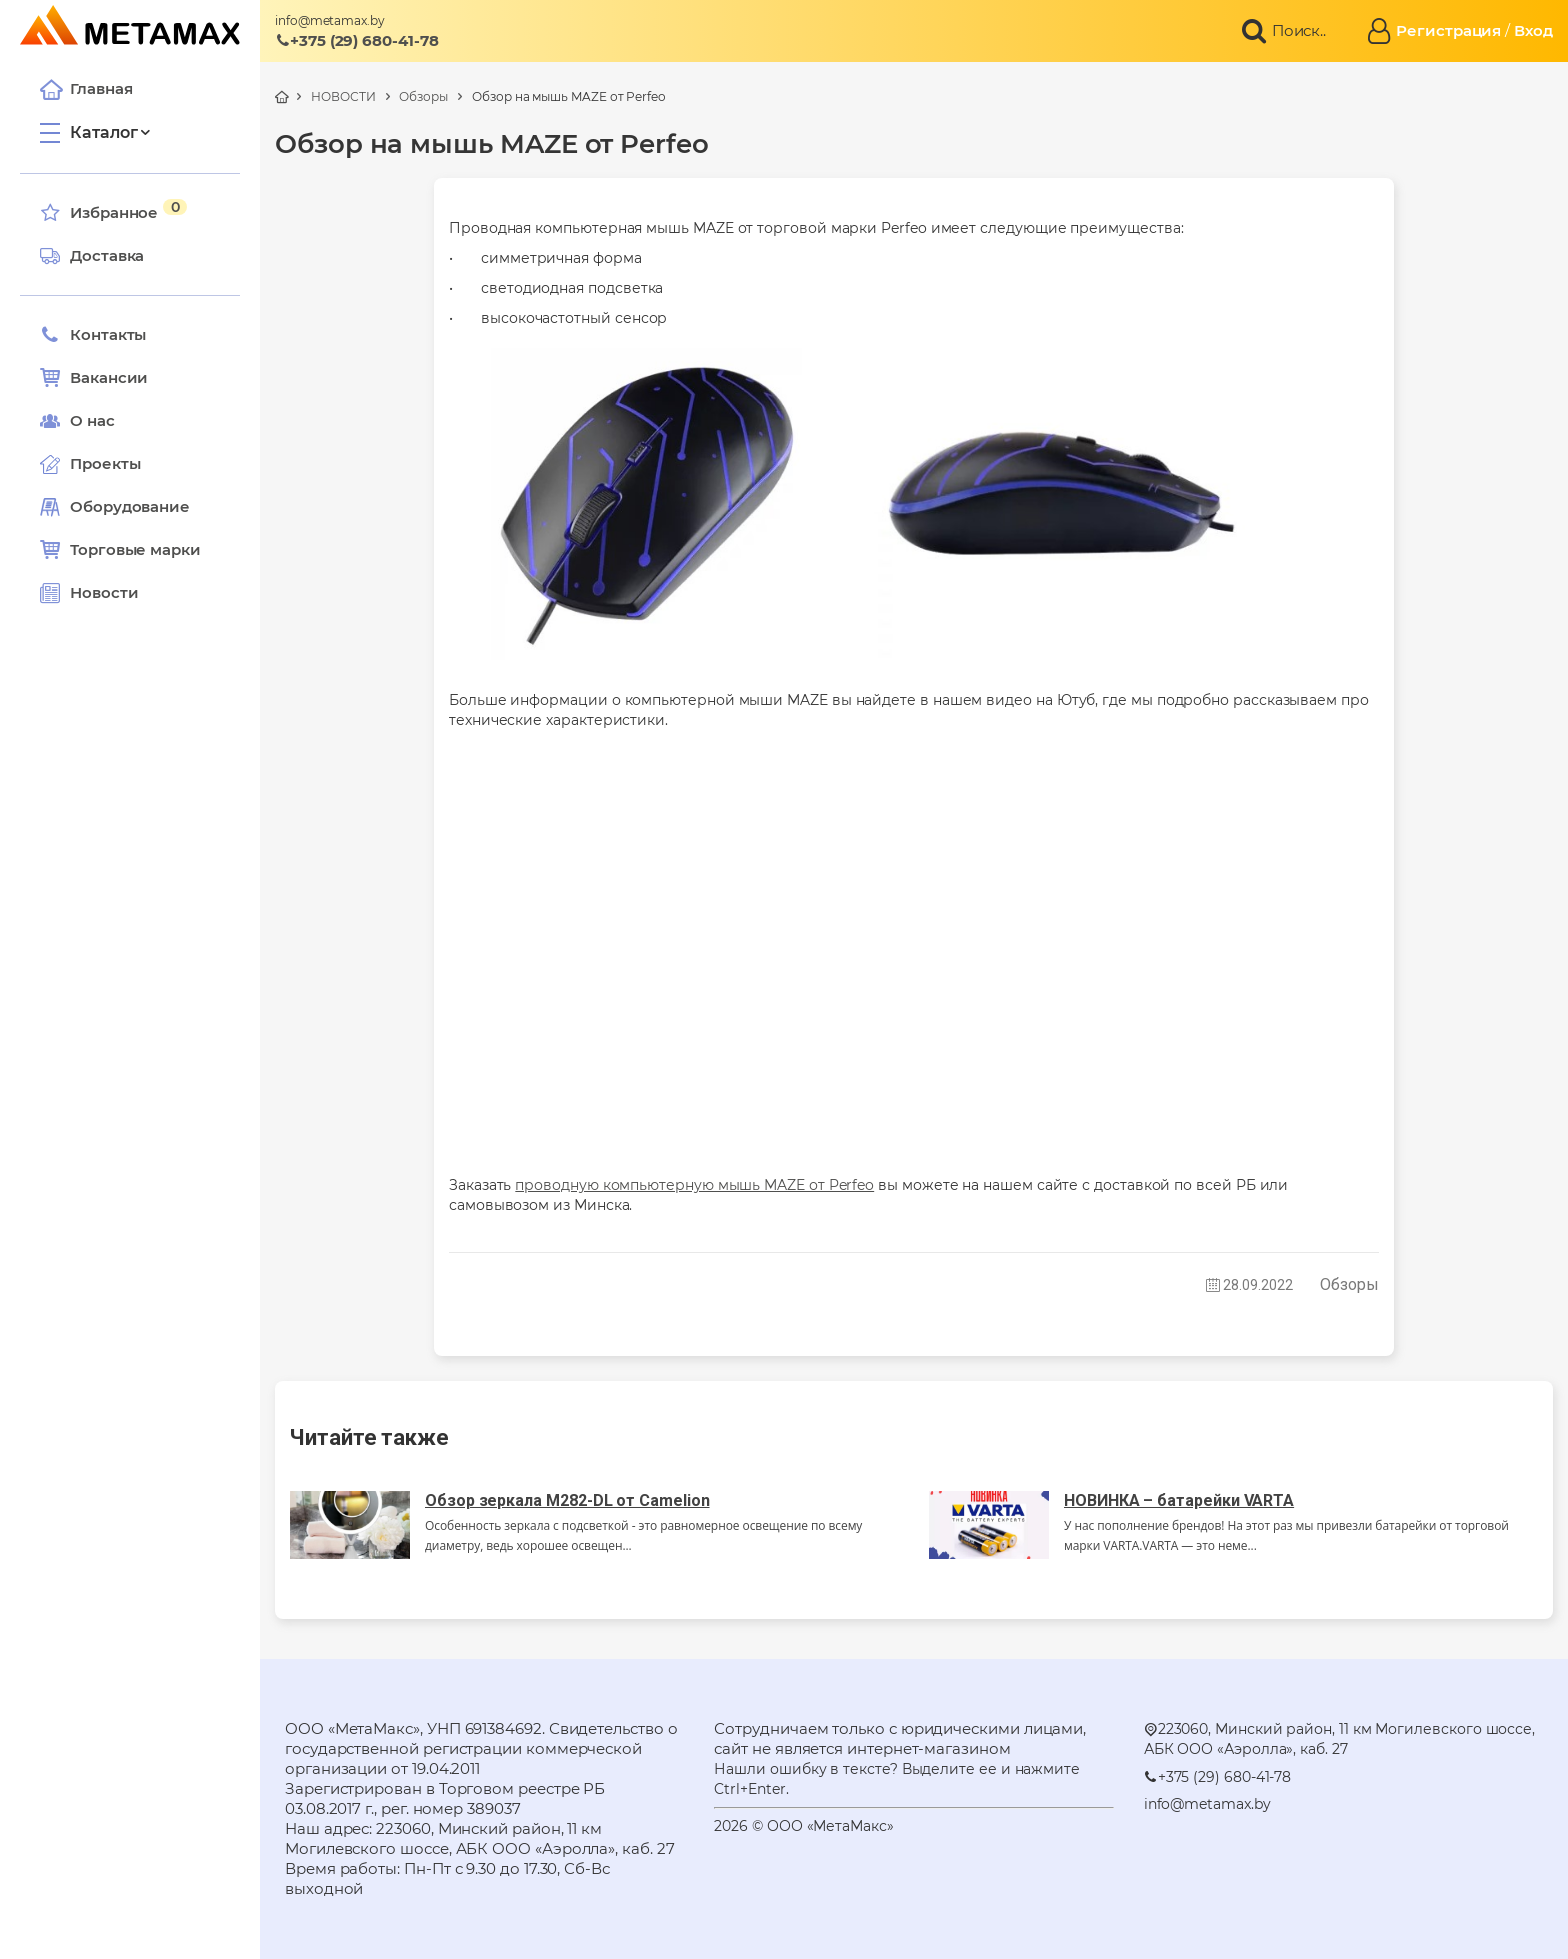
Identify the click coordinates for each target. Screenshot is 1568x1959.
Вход (1533, 30)
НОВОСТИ (343, 96)
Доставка (92, 256)
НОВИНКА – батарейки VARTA (1179, 1500)
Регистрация (1448, 30)
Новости (89, 593)
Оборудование (130, 506)
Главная (86, 89)
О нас (77, 421)
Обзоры (423, 96)
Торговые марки (120, 550)
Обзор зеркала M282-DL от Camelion (567, 1500)
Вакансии (94, 378)
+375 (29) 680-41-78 (357, 40)
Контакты (93, 335)
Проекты (105, 463)
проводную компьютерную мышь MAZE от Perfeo (694, 1185)
